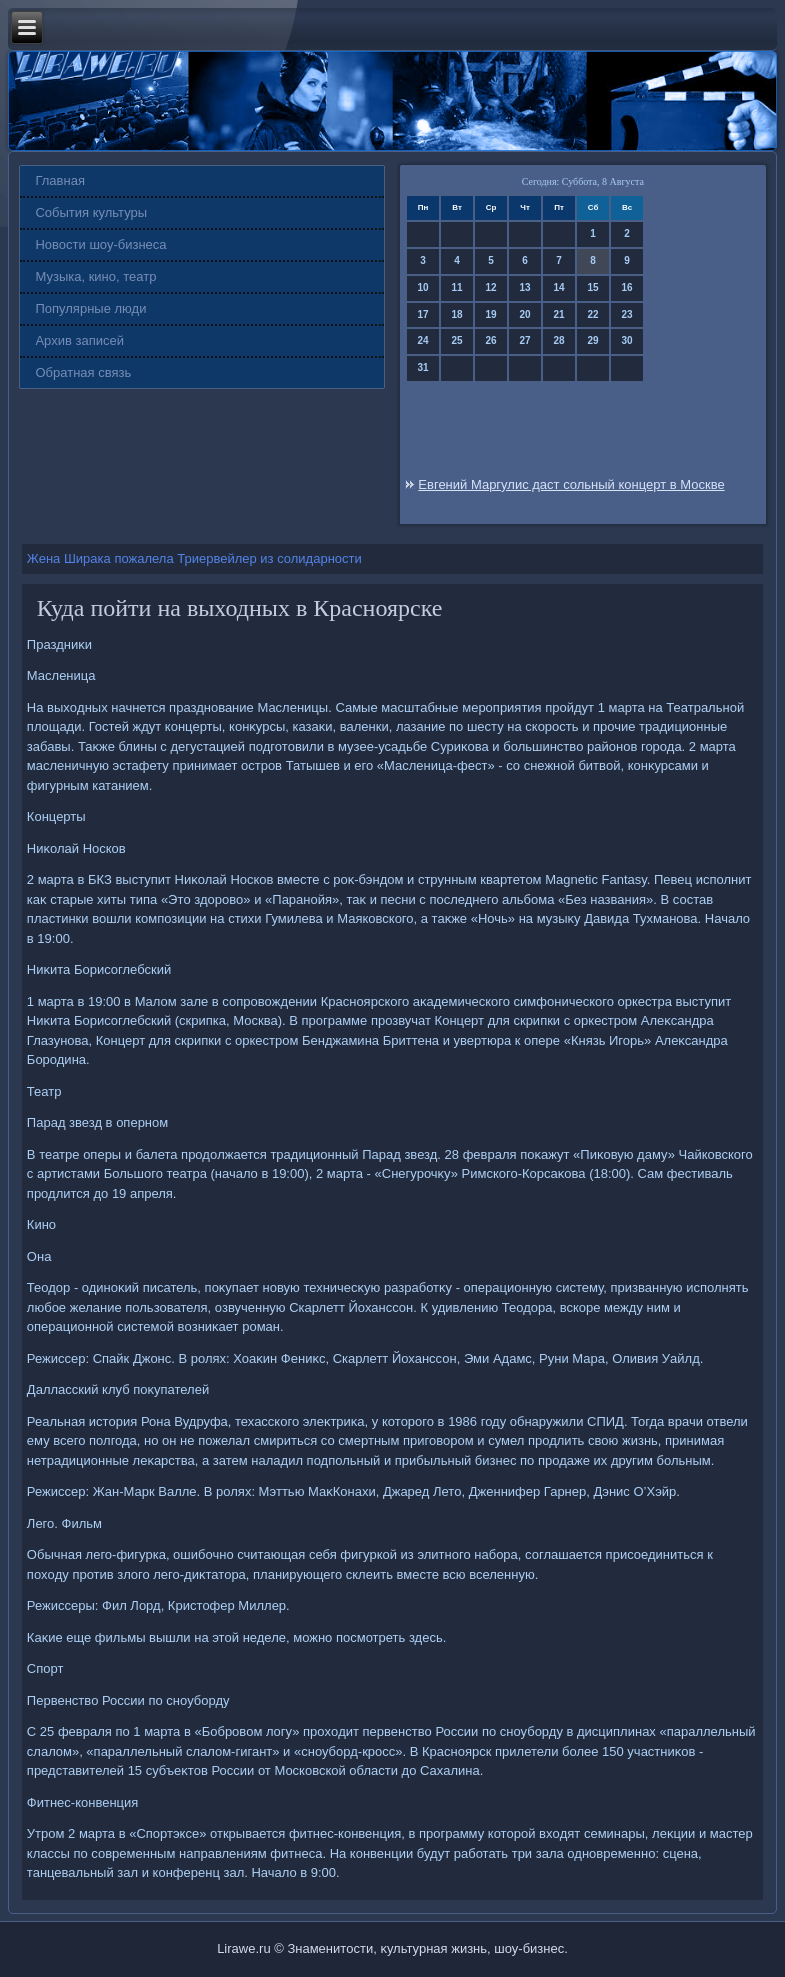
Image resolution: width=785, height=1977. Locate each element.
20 (525, 314)
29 (593, 340)
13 (525, 287)
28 (559, 340)
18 (457, 314)
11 (457, 287)
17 (423, 314)
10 (423, 287)
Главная (59, 180)
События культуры (91, 212)
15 (593, 287)
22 (593, 314)
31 (423, 367)
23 (627, 314)
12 (491, 287)
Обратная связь (83, 372)
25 (457, 340)
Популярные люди (90, 308)
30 (627, 340)
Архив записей (79, 340)
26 (491, 340)
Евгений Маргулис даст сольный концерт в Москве (571, 484)
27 (525, 340)
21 (559, 314)
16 (627, 287)
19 (491, 314)
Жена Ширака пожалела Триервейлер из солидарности (194, 558)
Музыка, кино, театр (95, 276)
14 (559, 287)
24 (423, 340)
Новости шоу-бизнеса (100, 244)
